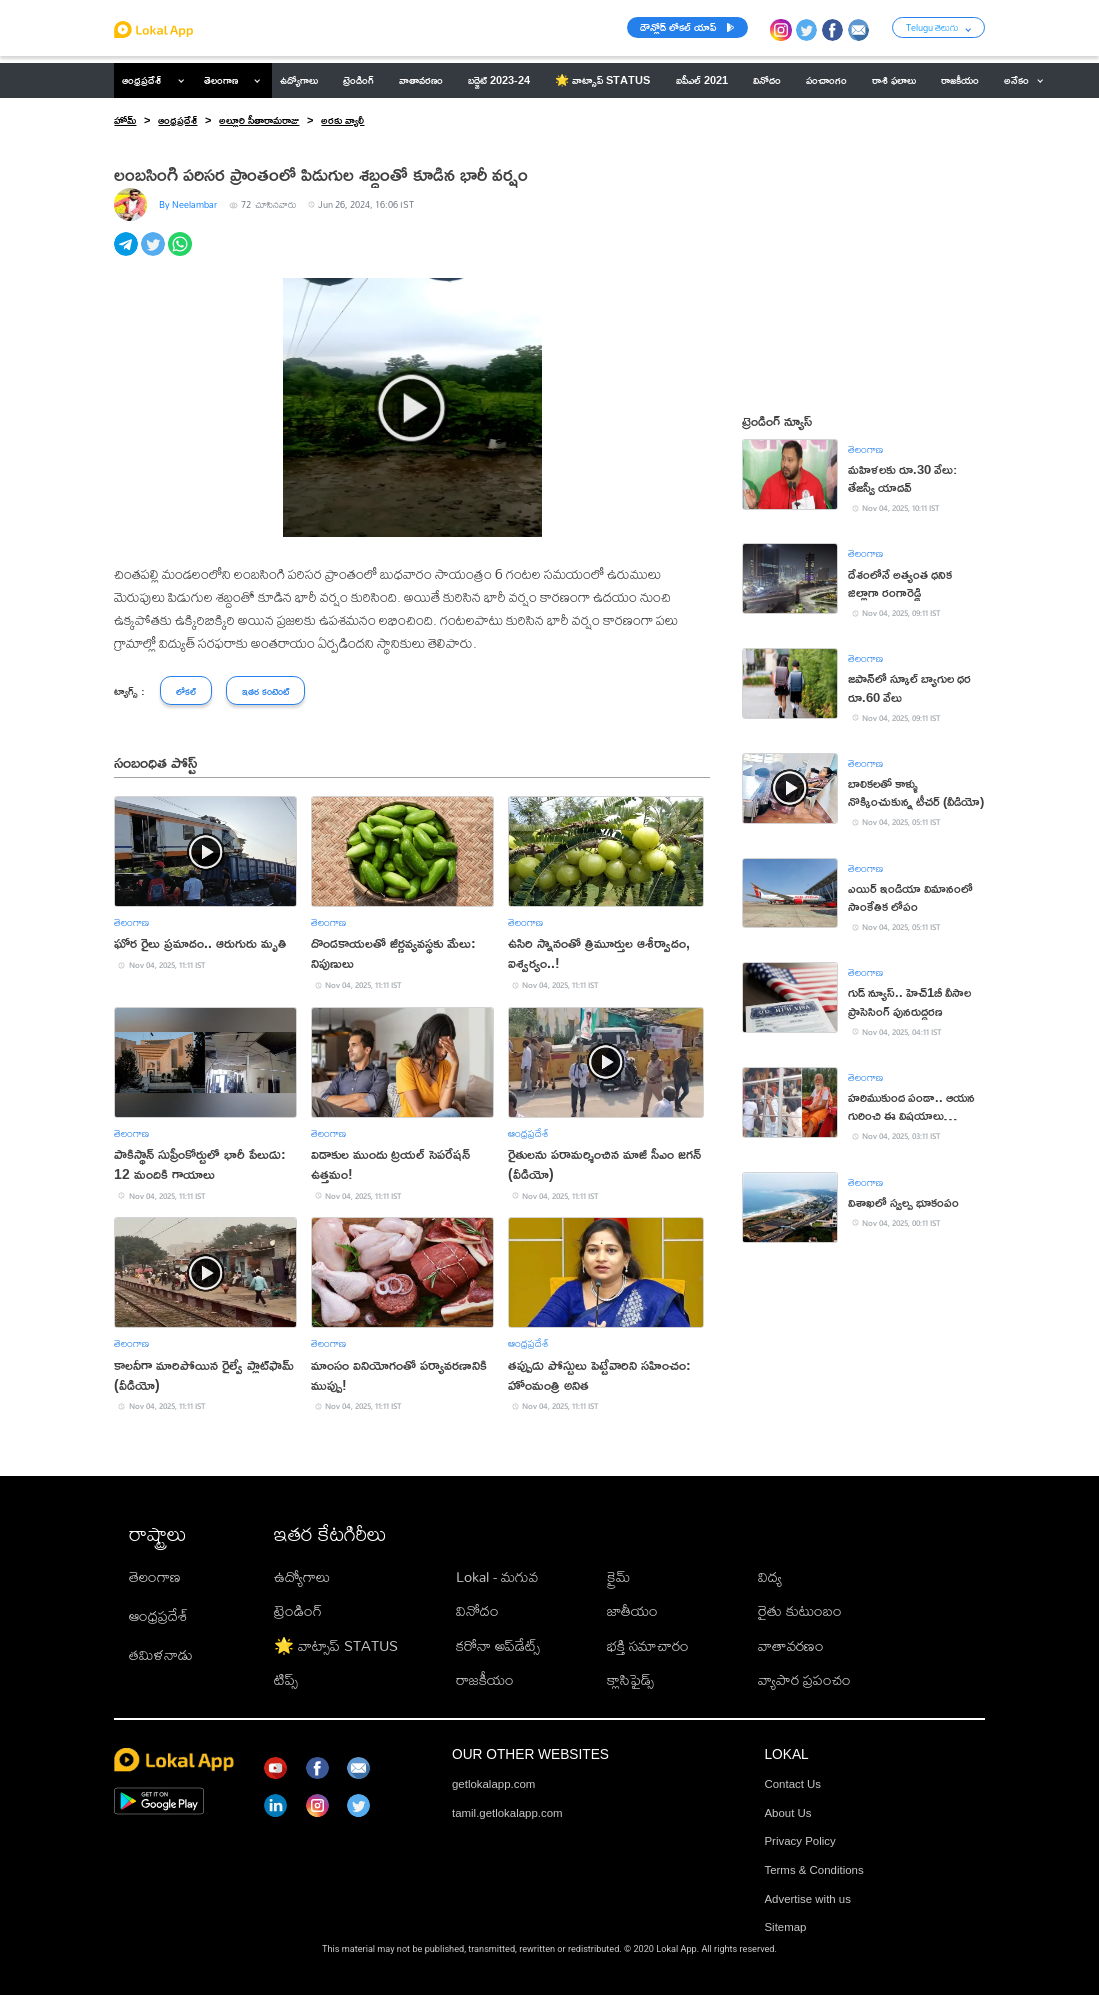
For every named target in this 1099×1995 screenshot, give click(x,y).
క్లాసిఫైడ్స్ (630, 1679)
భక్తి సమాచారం (648, 1645)
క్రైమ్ (618, 1576)
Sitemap (785, 1927)
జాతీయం (632, 1610)
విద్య (770, 1576)
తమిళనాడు (161, 1654)
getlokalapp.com (493, 1784)
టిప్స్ (286, 1679)
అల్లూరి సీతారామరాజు (259, 120)
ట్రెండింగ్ (298, 1610)
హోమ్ (125, 120)
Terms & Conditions (813, 1870)
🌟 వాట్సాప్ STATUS (336, 1645)
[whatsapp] (181, 255)
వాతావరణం (791, 1645)
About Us (787, 1813)
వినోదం (477, 1610)
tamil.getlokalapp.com (507, 1813)
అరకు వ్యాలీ (342, 120)
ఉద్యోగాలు (302, 1576)
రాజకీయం (485, 1679)
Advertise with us (807, 1899)
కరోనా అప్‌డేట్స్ (498, 1645)
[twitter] (154, 255)
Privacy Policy (799, 1841)
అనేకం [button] (1023, 80)
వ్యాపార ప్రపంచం (804, 1679)
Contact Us (792, 1784)
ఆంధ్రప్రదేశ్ (141, 80)
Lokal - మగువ (497, 1576)
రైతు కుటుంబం (800, 1610)
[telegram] (127, 255)
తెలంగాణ (221, 80)
